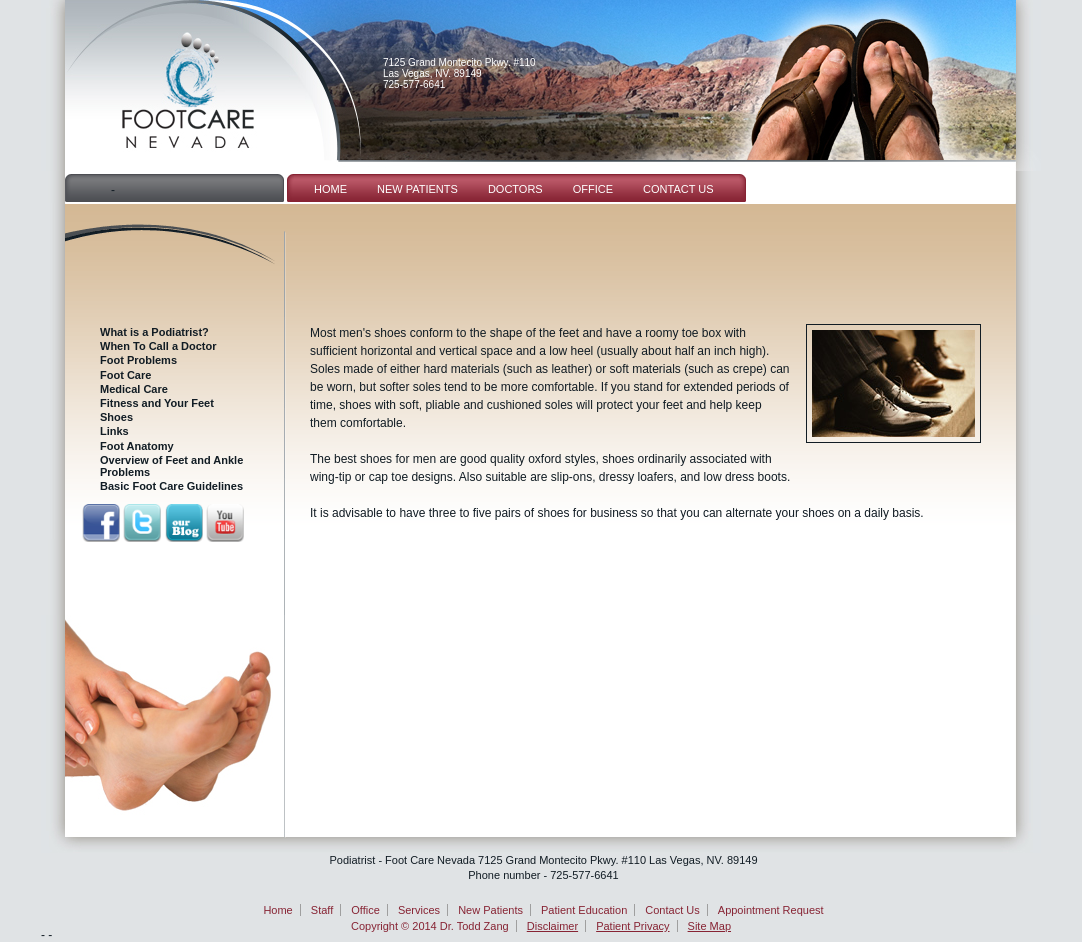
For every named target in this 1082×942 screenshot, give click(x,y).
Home (330, 189)
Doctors (515, 189)
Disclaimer (552, 926)
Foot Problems (138, 360)
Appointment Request (771, 910)
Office (593, 189)
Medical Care (134, 389)
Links (114, 431)
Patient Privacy (632, 926)
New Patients (417, 189)
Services (419, 910)
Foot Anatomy (137, 446)
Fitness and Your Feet (157, 403)
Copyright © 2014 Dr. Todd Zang (430, 926)
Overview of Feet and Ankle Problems (171, 466)
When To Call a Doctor (158, 346)
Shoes (116, 417)
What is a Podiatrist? (154, 332)
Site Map (709, 926)
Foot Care (125, 375)
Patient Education (584, 910)
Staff (322, 910)
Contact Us (678, 189)
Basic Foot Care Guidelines (171, 486)
